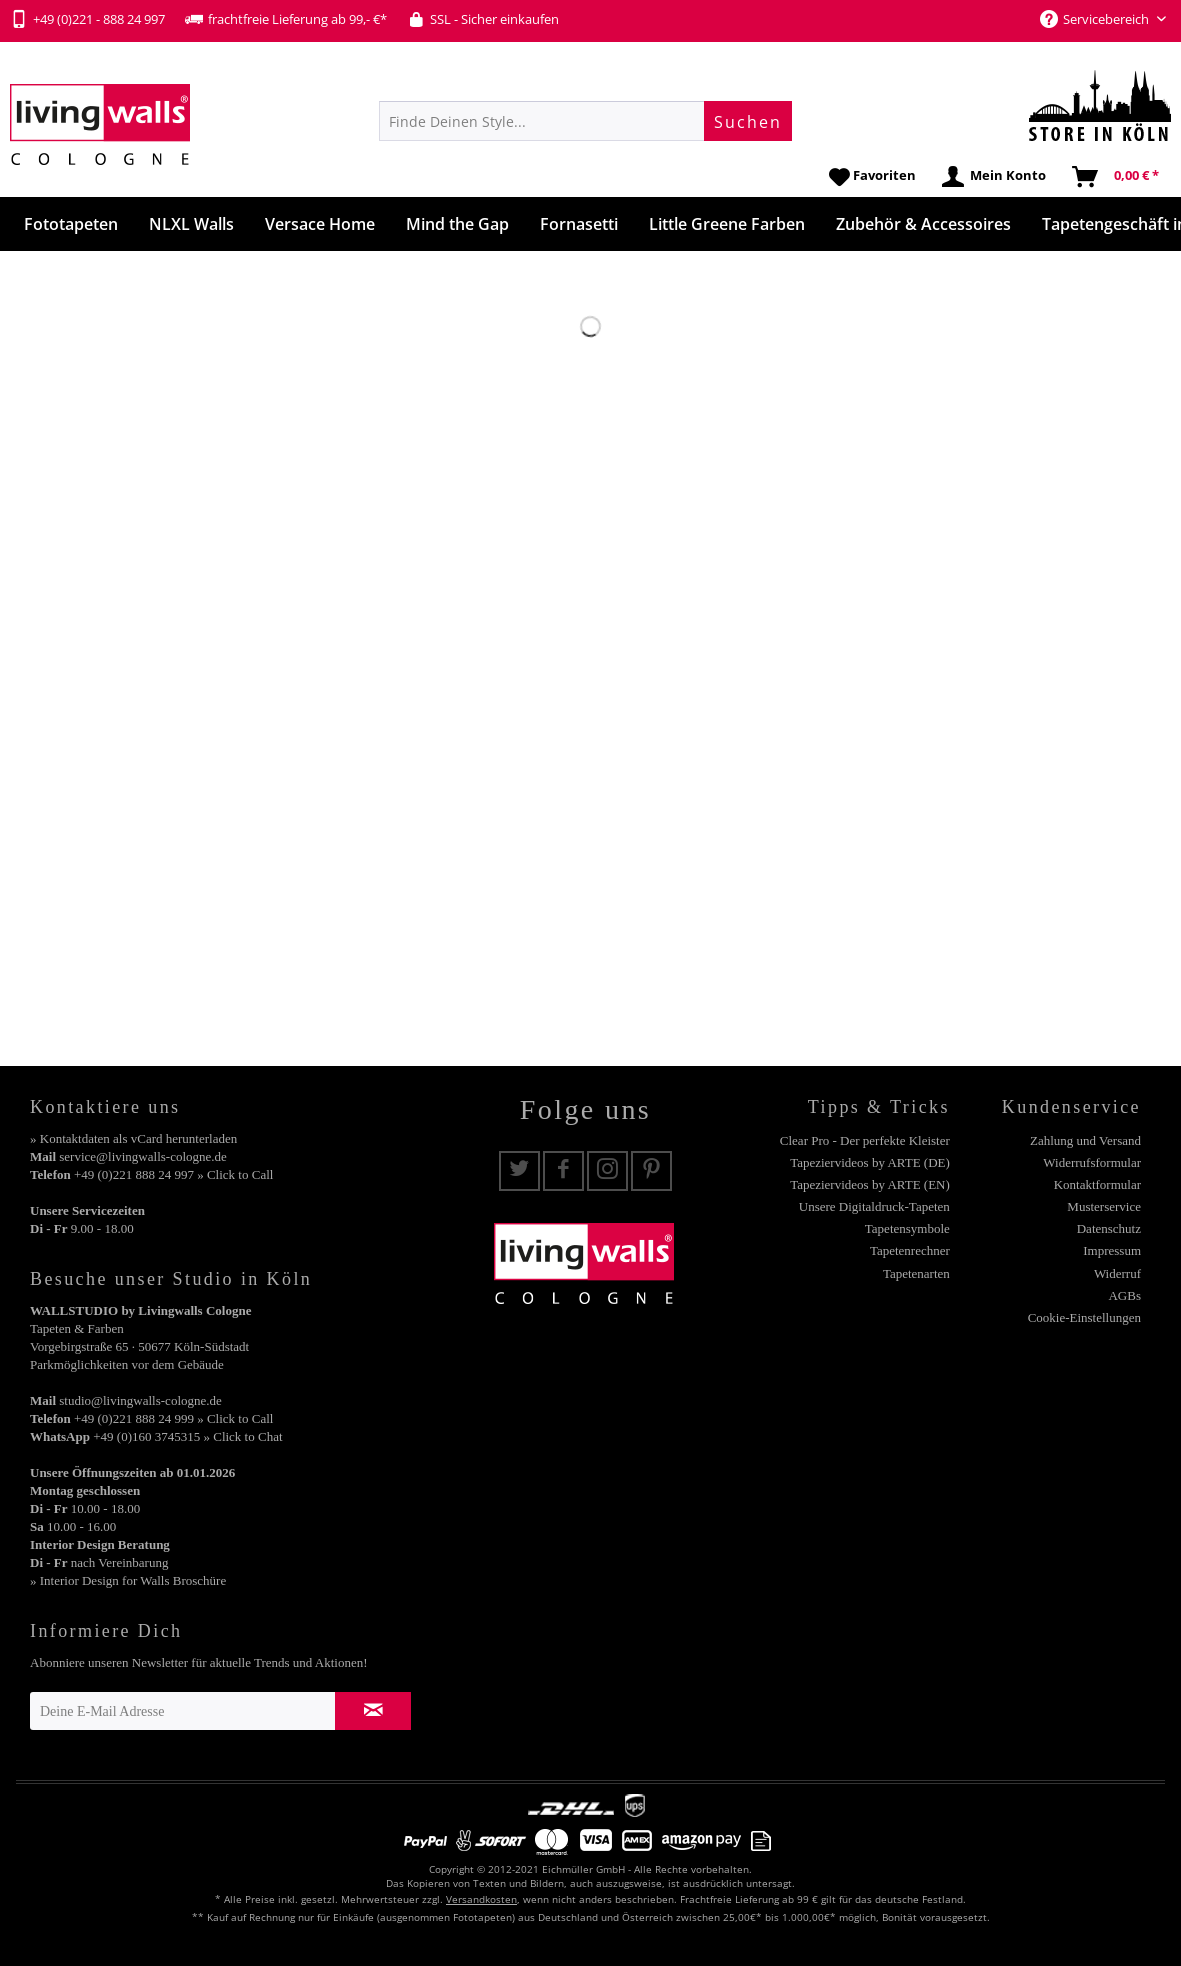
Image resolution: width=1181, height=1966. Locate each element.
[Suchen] (748, 121)
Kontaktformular (1097, 1184)
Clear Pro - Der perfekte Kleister (865, 1140)
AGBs (1124, 1295)
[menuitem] (585, 121)
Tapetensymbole (907, 1228)
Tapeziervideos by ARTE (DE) (870, 1162)
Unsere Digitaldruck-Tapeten (874, 1206)
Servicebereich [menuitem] (1096, 19)
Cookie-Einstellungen (1084, 1317)
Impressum (1112, 1250)
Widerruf (1117, 1273)
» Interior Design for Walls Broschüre (128, 1580)
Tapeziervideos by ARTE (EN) (870, 1184)
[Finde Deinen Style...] (585, 121)
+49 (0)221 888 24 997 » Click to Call (173, 1174)
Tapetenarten (916, 1273)
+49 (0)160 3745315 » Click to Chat (187, 1436)
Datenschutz (1109, 1228)
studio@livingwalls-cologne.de (140, 1400)
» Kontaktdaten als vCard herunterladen (133, 1138)
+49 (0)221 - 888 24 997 (87, 19)
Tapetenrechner (910, 1250)
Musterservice (1104, 1206)
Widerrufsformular (1092, 1162)
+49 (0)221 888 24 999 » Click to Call (173, 1418)
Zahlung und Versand (1085, 1140)
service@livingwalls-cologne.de (143, 1156)
